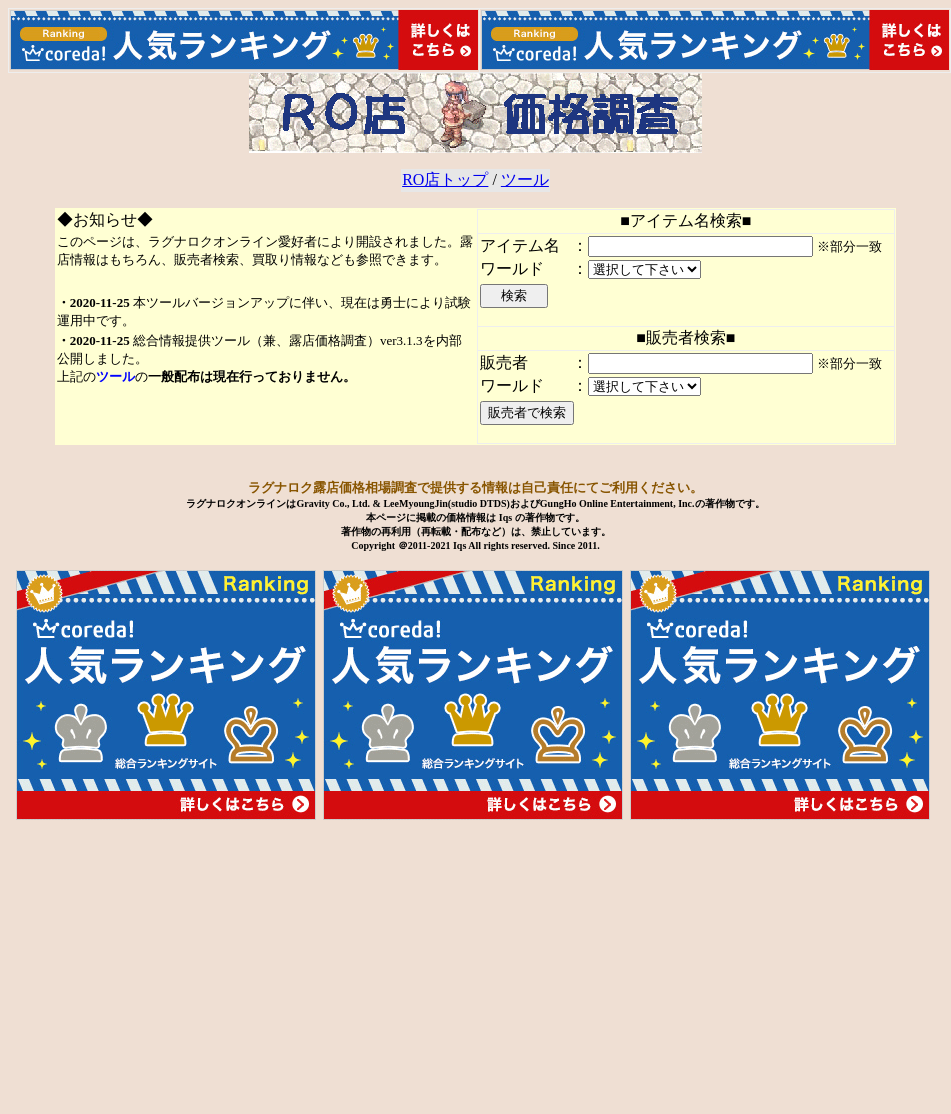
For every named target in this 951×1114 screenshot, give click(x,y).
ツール (525, 179)
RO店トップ (445, 179)
